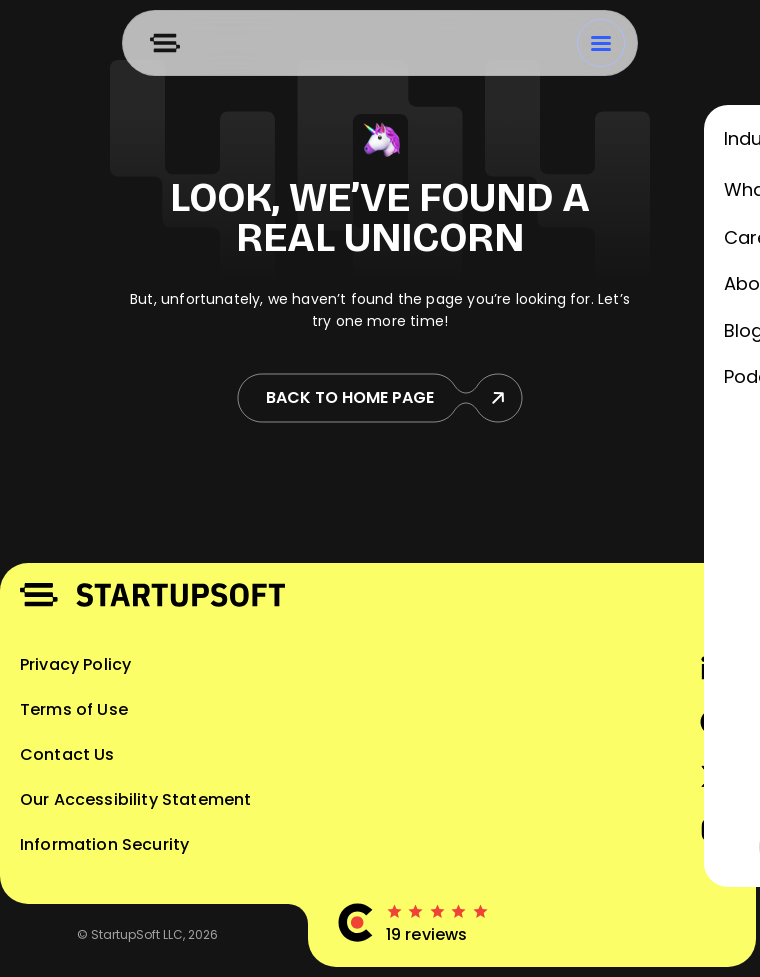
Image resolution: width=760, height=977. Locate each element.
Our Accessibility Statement (135, 799)
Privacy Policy (75, 664)
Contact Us (67, 754)
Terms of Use (74, 709)
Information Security (104, 844)
